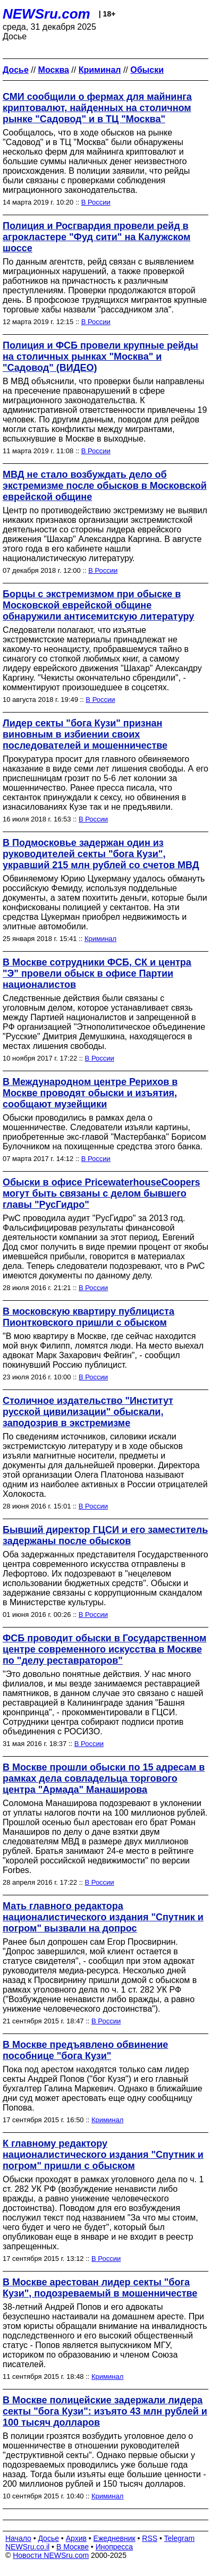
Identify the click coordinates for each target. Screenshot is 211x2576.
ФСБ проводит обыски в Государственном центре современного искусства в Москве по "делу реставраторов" (104, 1649)
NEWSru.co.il (27, 2547)
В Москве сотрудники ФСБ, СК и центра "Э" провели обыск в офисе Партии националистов (97, 973)
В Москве (72, 2547)
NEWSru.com (46, 14)
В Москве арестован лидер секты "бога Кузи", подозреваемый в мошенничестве (100, 2288)
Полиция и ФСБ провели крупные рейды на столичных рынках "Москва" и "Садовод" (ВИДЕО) (100, 356)
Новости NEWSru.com (51, 2555)
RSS (149, 2538)
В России (96, 202)
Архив (76, 2538)
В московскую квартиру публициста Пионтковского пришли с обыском (88, 1317)
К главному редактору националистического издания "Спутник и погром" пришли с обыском (103, 2154)
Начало (18, 2538)
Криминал (100, 939)
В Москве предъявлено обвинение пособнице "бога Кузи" (85, 2050)
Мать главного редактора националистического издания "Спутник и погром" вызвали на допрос (103, 1917)
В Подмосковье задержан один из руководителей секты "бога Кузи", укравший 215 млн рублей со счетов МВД (101, 853)
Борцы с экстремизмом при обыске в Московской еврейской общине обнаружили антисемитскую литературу (98, 605)
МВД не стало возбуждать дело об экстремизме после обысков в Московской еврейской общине (105, 485)
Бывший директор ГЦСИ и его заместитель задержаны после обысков (105, 1535)
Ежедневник (115, 2538)
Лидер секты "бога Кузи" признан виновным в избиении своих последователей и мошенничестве (85, 734)
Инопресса (114, 2547)
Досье (48, 2538)
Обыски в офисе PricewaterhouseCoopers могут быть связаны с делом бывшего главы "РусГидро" (101, 1193)
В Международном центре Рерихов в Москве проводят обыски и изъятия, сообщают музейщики (90, 1093)
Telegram (179, 2538)
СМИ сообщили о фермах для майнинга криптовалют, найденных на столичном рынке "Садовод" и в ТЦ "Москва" (97, 107)
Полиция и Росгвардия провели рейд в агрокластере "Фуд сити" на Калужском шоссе (96, 237)
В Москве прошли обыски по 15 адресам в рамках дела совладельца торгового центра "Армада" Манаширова (104, 1778)
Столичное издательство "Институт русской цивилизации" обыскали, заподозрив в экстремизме (88, 1411)
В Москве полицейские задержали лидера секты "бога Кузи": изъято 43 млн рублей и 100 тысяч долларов (105, 2411)
